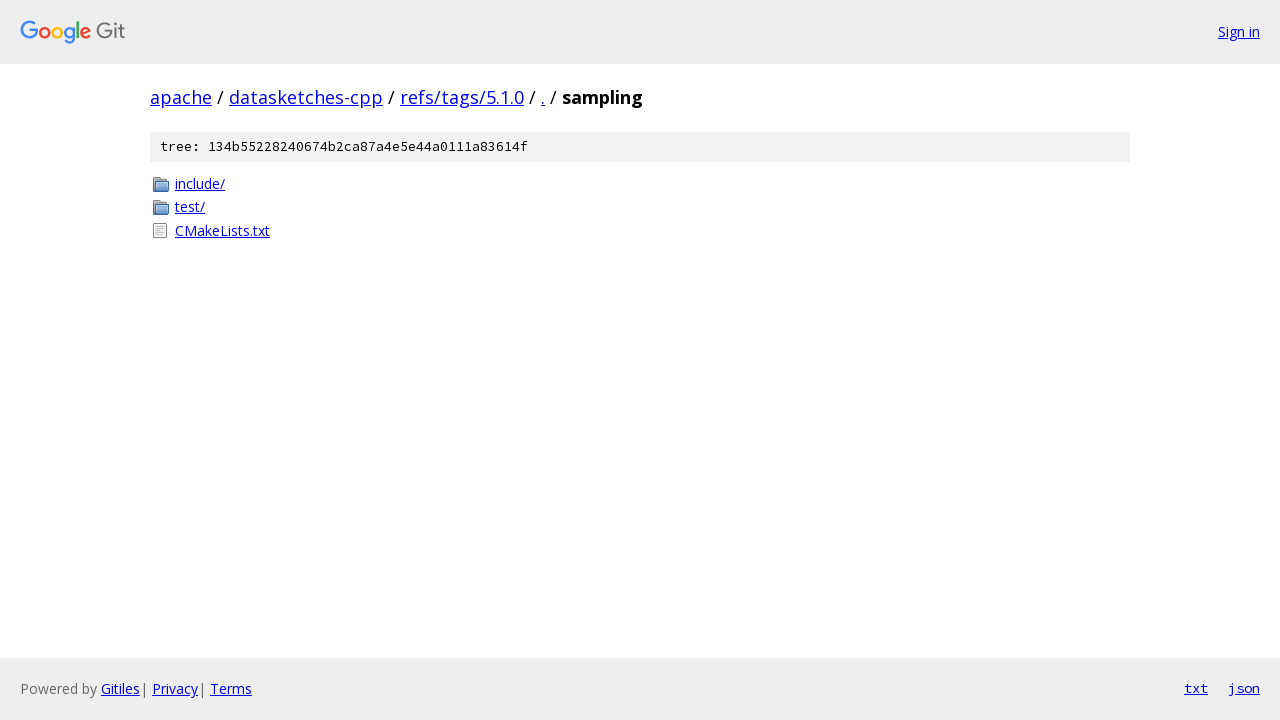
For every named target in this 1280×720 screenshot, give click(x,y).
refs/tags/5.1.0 (462, 97)
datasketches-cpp (306, 97)
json (1244, 688)
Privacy (175, 688)
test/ (190, 206)
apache (181, 97)
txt (1196, 688)
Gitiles (120, 688)
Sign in (1239, 31)
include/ (200, 183)
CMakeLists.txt (222, 230)
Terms (231, 688)
